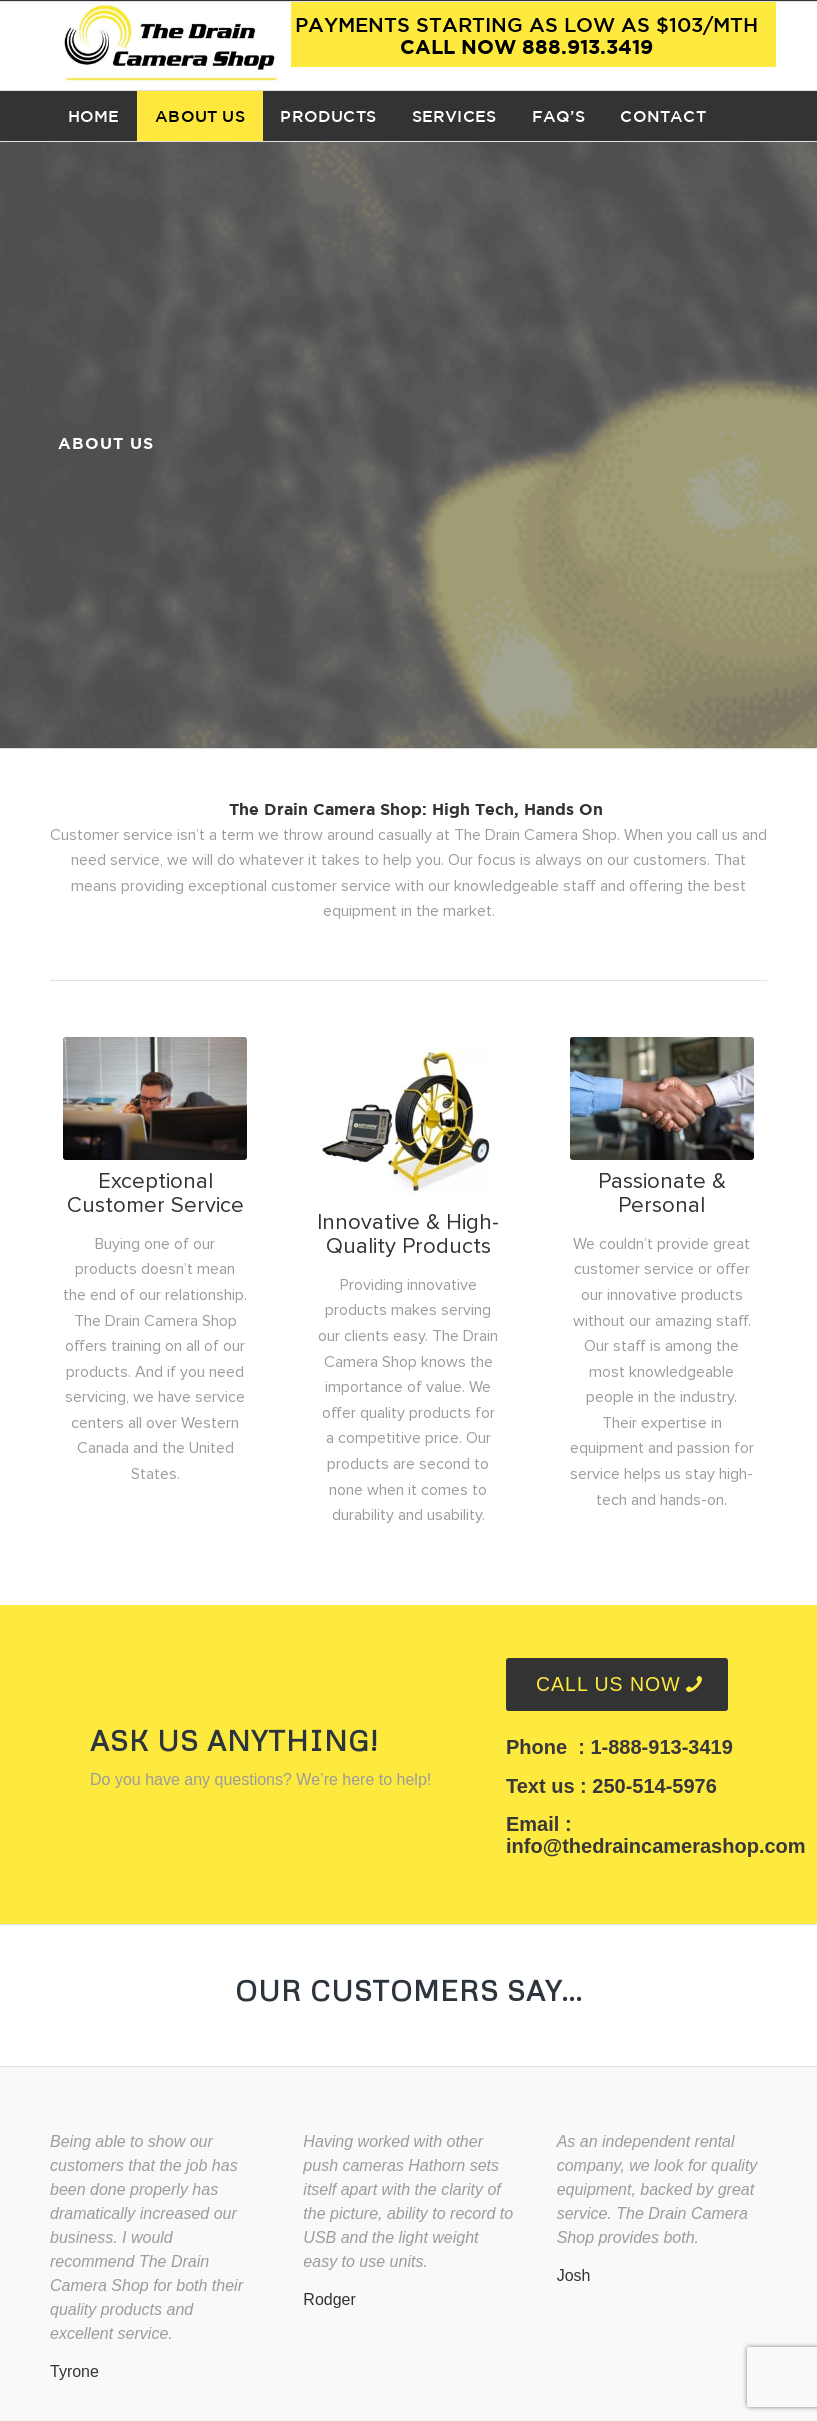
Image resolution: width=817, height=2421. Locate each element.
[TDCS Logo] (170, 46)
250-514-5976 (654, 1786)
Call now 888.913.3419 (526, 35)
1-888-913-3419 (661, 1747)
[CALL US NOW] (617, 1684)
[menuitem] (93, 116)
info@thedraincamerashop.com (656, 1846)
